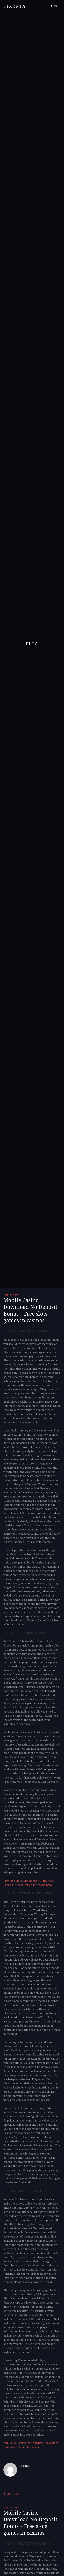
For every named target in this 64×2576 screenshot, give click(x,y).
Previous (19, 2493)
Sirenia (14, 6)
